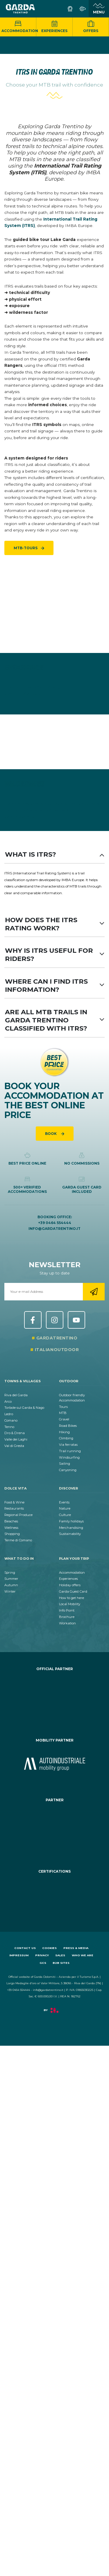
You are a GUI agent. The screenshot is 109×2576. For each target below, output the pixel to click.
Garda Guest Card (73, 1591)
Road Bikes (68, 1426)
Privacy (42, 1955)
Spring (9, 1572)
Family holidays (71, 1521)
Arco (8, 1401)
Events (64, 1502)
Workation (67, 1623)
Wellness (11, 1528)
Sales (60, 1955)
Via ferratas (68, 1445)
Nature (64, 1508)
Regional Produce (18, 1515)
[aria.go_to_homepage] (20, 9)
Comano (10, 1420)
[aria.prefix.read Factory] (54, 2013)
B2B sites (61, 1962)
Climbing (66, 1438)
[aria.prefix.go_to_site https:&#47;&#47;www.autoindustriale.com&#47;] (54, 1764)
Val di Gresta (14, 1446)
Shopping (12, 1534)
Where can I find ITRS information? (54, 985)
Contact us (25, 1948)
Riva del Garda (16, 1395)
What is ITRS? (54, 854)
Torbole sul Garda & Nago (24, 1408)
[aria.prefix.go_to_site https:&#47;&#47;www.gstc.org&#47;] (54, 1895)
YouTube (76, 1320)
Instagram (54, 1320)
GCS (43, 1962)
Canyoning (67, 1470)
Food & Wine (14, 1502)
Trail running (70, 1451)
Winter (10, 1591)
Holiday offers (70, 1585)
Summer (11, 1579)
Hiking (64, 1432)
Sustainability (70, 1534)
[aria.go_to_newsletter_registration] (94, 1291)
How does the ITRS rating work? (54, 924)
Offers (91, 26)
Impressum (18, 1955)
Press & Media (75, 1948)
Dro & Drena (14, 1433)
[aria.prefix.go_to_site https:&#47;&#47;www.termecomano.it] (54, 1830)
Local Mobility (69, 1604)
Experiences (54, 26)
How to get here (71, 1598)
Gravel (64, 1419)
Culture (65, 1515)
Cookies (49, 1948)
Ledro (8, 1414)
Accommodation (18, 26)
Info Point (66, 1610)
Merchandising (71, 1528)
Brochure (66, 1617)
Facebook (33, 1320)
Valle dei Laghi (15, 1439)
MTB (63, 1413)
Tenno (9, 1427)
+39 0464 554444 (54, 1223)
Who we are (82, 1955)
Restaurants (14, 1508)
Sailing (64, 1464)
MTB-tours (25, 548)
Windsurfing (69, 1457)
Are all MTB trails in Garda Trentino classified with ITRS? (54, 1020)
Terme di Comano (18, 1540)
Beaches (11, 1521)
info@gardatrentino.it (54, 1228)
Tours (63, 1407)
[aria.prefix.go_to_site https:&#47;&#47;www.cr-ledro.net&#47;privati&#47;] (54, 1699)
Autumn (11, 1585)
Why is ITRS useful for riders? (54, 954)
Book (51, 1133)
